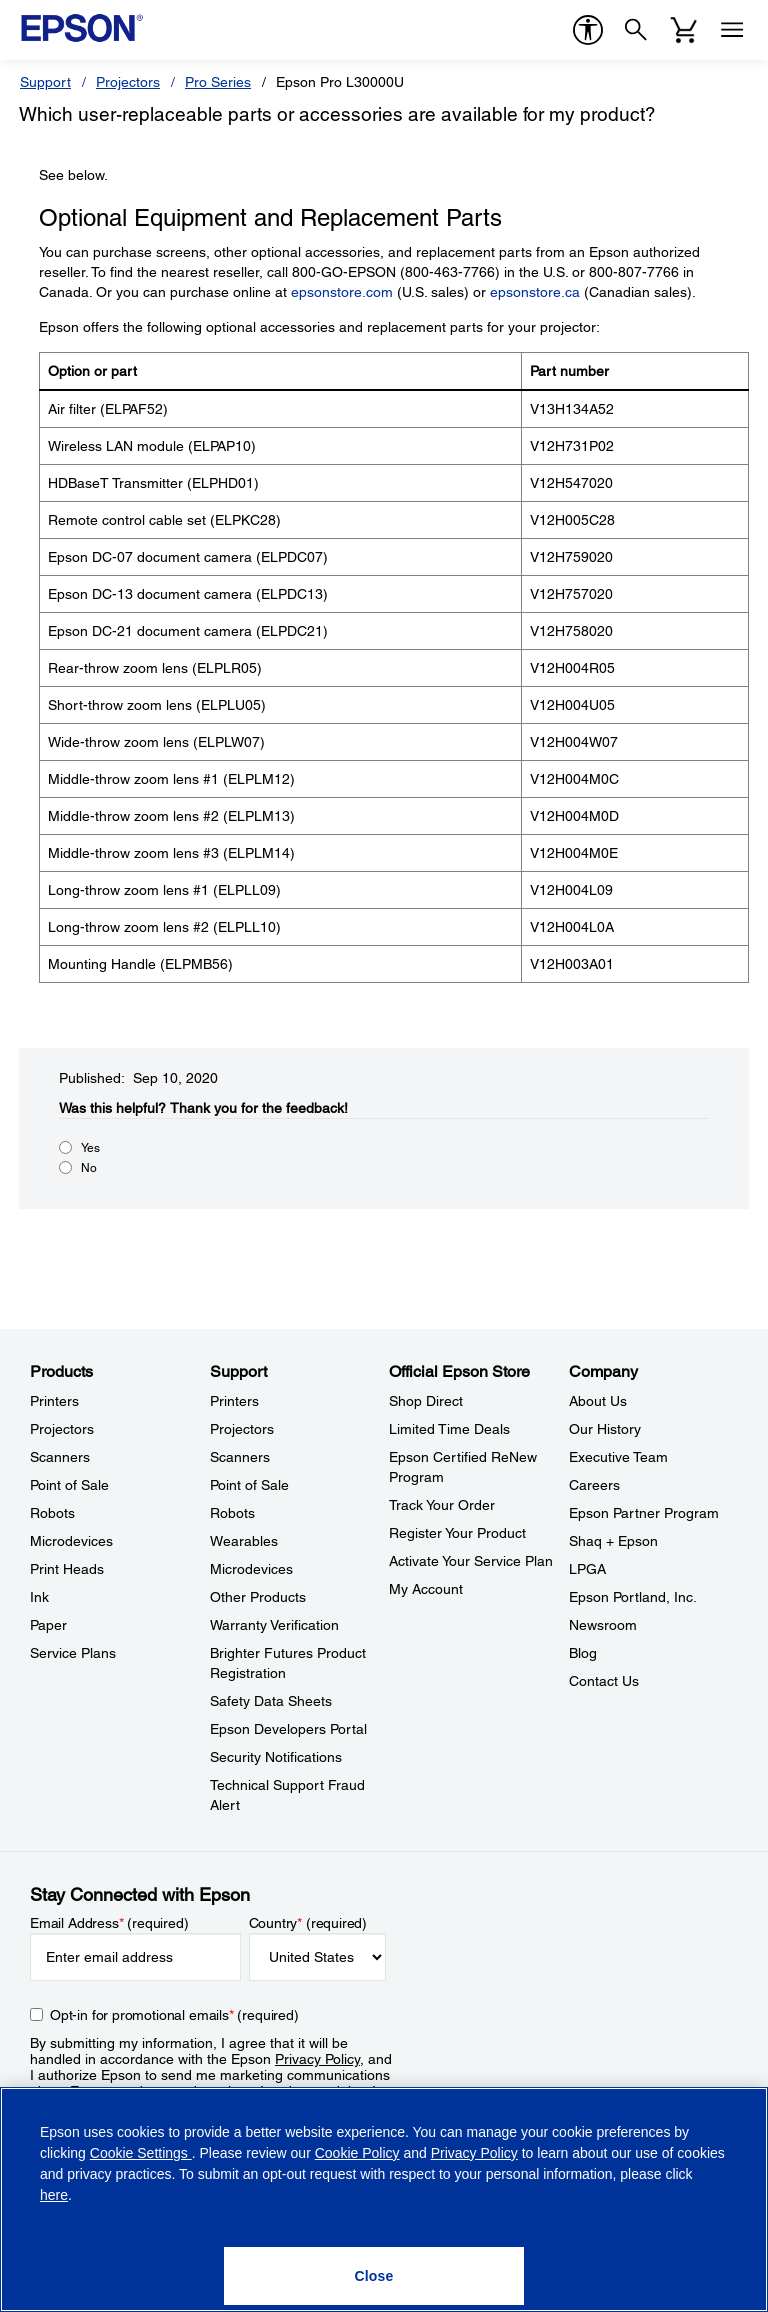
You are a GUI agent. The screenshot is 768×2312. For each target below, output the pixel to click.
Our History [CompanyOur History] (605, 1429)
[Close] (374, 2276)
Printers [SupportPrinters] (234, 1401)
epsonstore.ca (535, 292)
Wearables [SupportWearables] (244, 1541)
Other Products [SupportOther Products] (258, 1597)
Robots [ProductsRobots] (52, 1513)
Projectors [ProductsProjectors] (62, 1429)
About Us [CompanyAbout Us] (598, 1401)
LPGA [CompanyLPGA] (587, 1569)
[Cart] (684, 30)
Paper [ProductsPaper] (48, 1625)
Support (45, 82)
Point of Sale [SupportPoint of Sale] (249, 1485)
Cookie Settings (141, 2153)
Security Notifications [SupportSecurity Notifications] (276, 1757)
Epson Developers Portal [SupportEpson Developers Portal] (288, 1729)
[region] (384, 2199)
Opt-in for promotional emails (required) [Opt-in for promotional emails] (174, 2015)
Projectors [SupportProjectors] (242, 1429)
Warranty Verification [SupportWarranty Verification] (274, 1625)
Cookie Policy (357, 2153)
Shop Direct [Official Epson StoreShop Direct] (426, 1401)
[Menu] (732, 30)
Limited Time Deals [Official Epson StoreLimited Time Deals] (449, 1429)
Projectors (128, 82)
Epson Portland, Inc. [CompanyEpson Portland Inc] (633, 1597)
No (89, 1168)
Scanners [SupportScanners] (240, 1457)
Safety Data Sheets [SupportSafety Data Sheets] (271, 1701)
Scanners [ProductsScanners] (60, 1457)
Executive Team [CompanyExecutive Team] (618, 1457)
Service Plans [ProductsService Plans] (73, 1653)
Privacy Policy (317, 2059)
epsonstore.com (342, 292)
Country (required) (308, 1923)
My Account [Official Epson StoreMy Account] (426, 1589)
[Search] (636, 30)
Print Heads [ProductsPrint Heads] (67, 1569)
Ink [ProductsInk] (39, 1597)
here (54, 2195)
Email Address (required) (109, 1923)
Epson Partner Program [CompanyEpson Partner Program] (644, 1513)
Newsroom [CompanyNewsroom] (603, 1625)
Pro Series (218, 82)
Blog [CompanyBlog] (583, 1653)
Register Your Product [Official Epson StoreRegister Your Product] (457, 1533)
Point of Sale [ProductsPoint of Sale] (69, 1485)
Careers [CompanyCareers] (594, 1485)
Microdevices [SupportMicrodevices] (251, 1569)
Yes (90, 1148)
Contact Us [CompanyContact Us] (604, 1681)
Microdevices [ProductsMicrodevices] (71, 1541)
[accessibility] (588, 30)
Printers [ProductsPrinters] (54, 1401)
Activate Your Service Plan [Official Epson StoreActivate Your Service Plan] (471, 1561)
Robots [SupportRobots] (232, 1513)
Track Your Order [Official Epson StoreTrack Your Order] (442, 1505)
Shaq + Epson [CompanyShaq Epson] (613, 1541)
